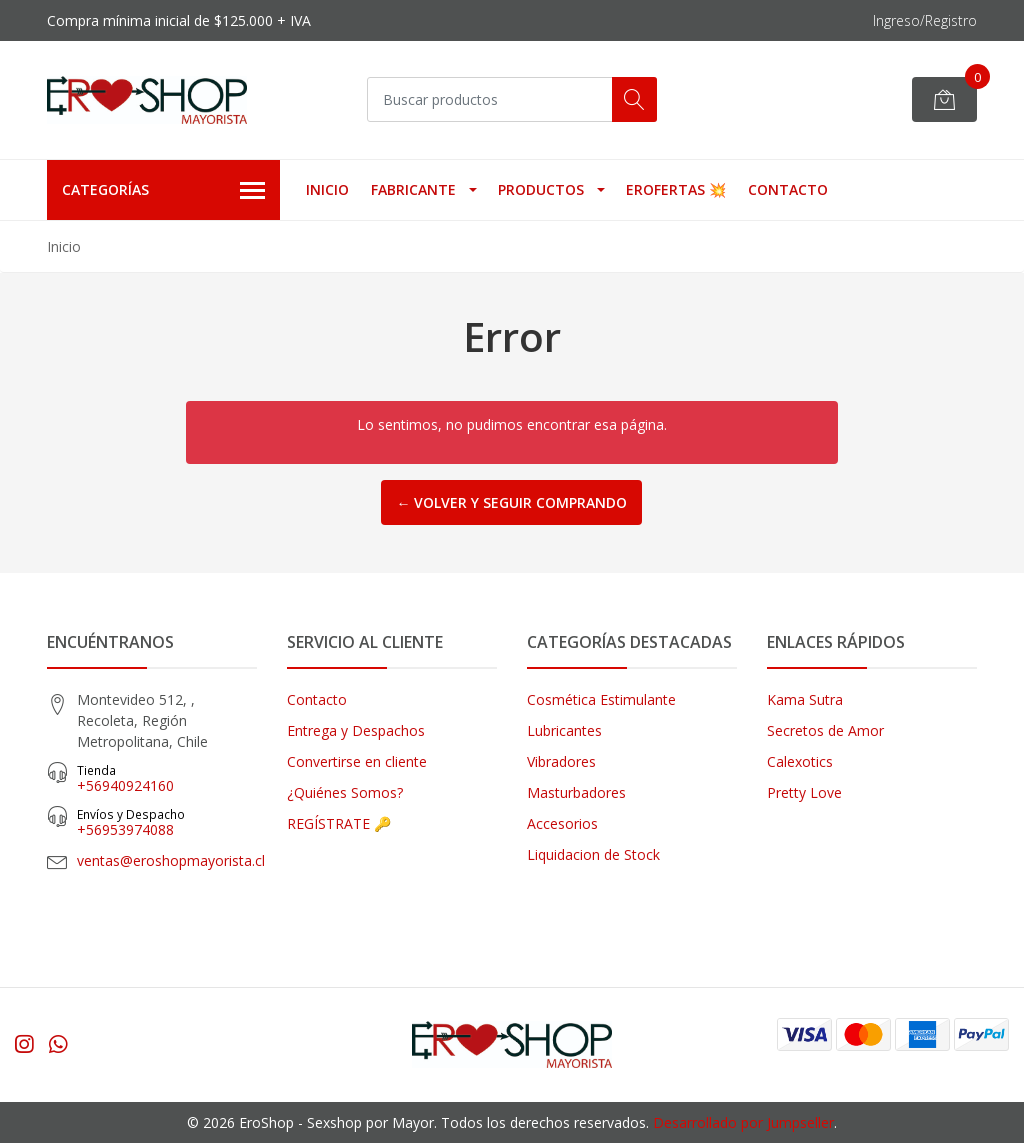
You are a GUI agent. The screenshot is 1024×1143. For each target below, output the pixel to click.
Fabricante (413, 189)
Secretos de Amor (825, 730)
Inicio (327, 189)
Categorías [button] (163, 191)
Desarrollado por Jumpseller (743, 1122)
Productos (541, 189)
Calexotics (800, 761)
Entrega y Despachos (356, 730)
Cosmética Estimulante (601, 699)
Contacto (788, 189)
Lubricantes (564, 730)
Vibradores (561, 761)
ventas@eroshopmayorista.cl (171, 860)
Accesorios (562, 823)
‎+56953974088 (167, 822)
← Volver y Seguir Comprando (511, 502)
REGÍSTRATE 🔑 (339, 823)
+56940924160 (167, 778)
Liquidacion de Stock (593, 854)
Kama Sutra (805, 699)
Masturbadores (576, 792)
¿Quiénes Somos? (345, 792)
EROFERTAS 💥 (676, 189)
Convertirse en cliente (357, 761)
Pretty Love (804, 792)
